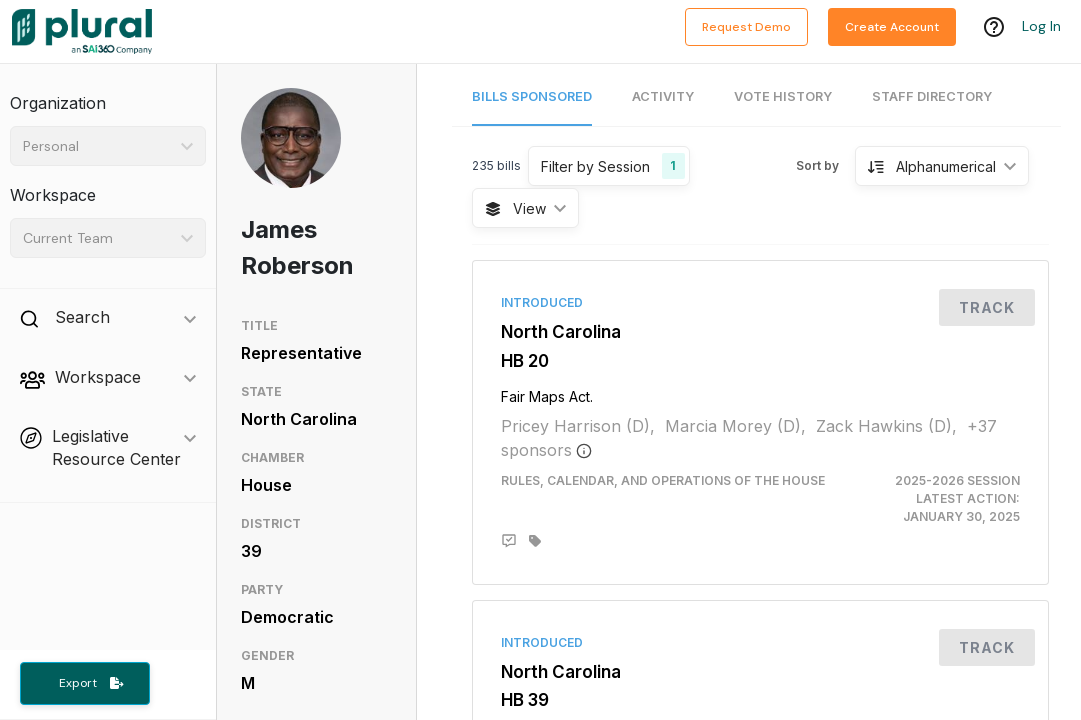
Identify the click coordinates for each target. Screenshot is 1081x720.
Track (987, 307)
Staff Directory (932, 96)
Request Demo (746, 27)
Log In (1041, 27)
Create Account (892, 27)
